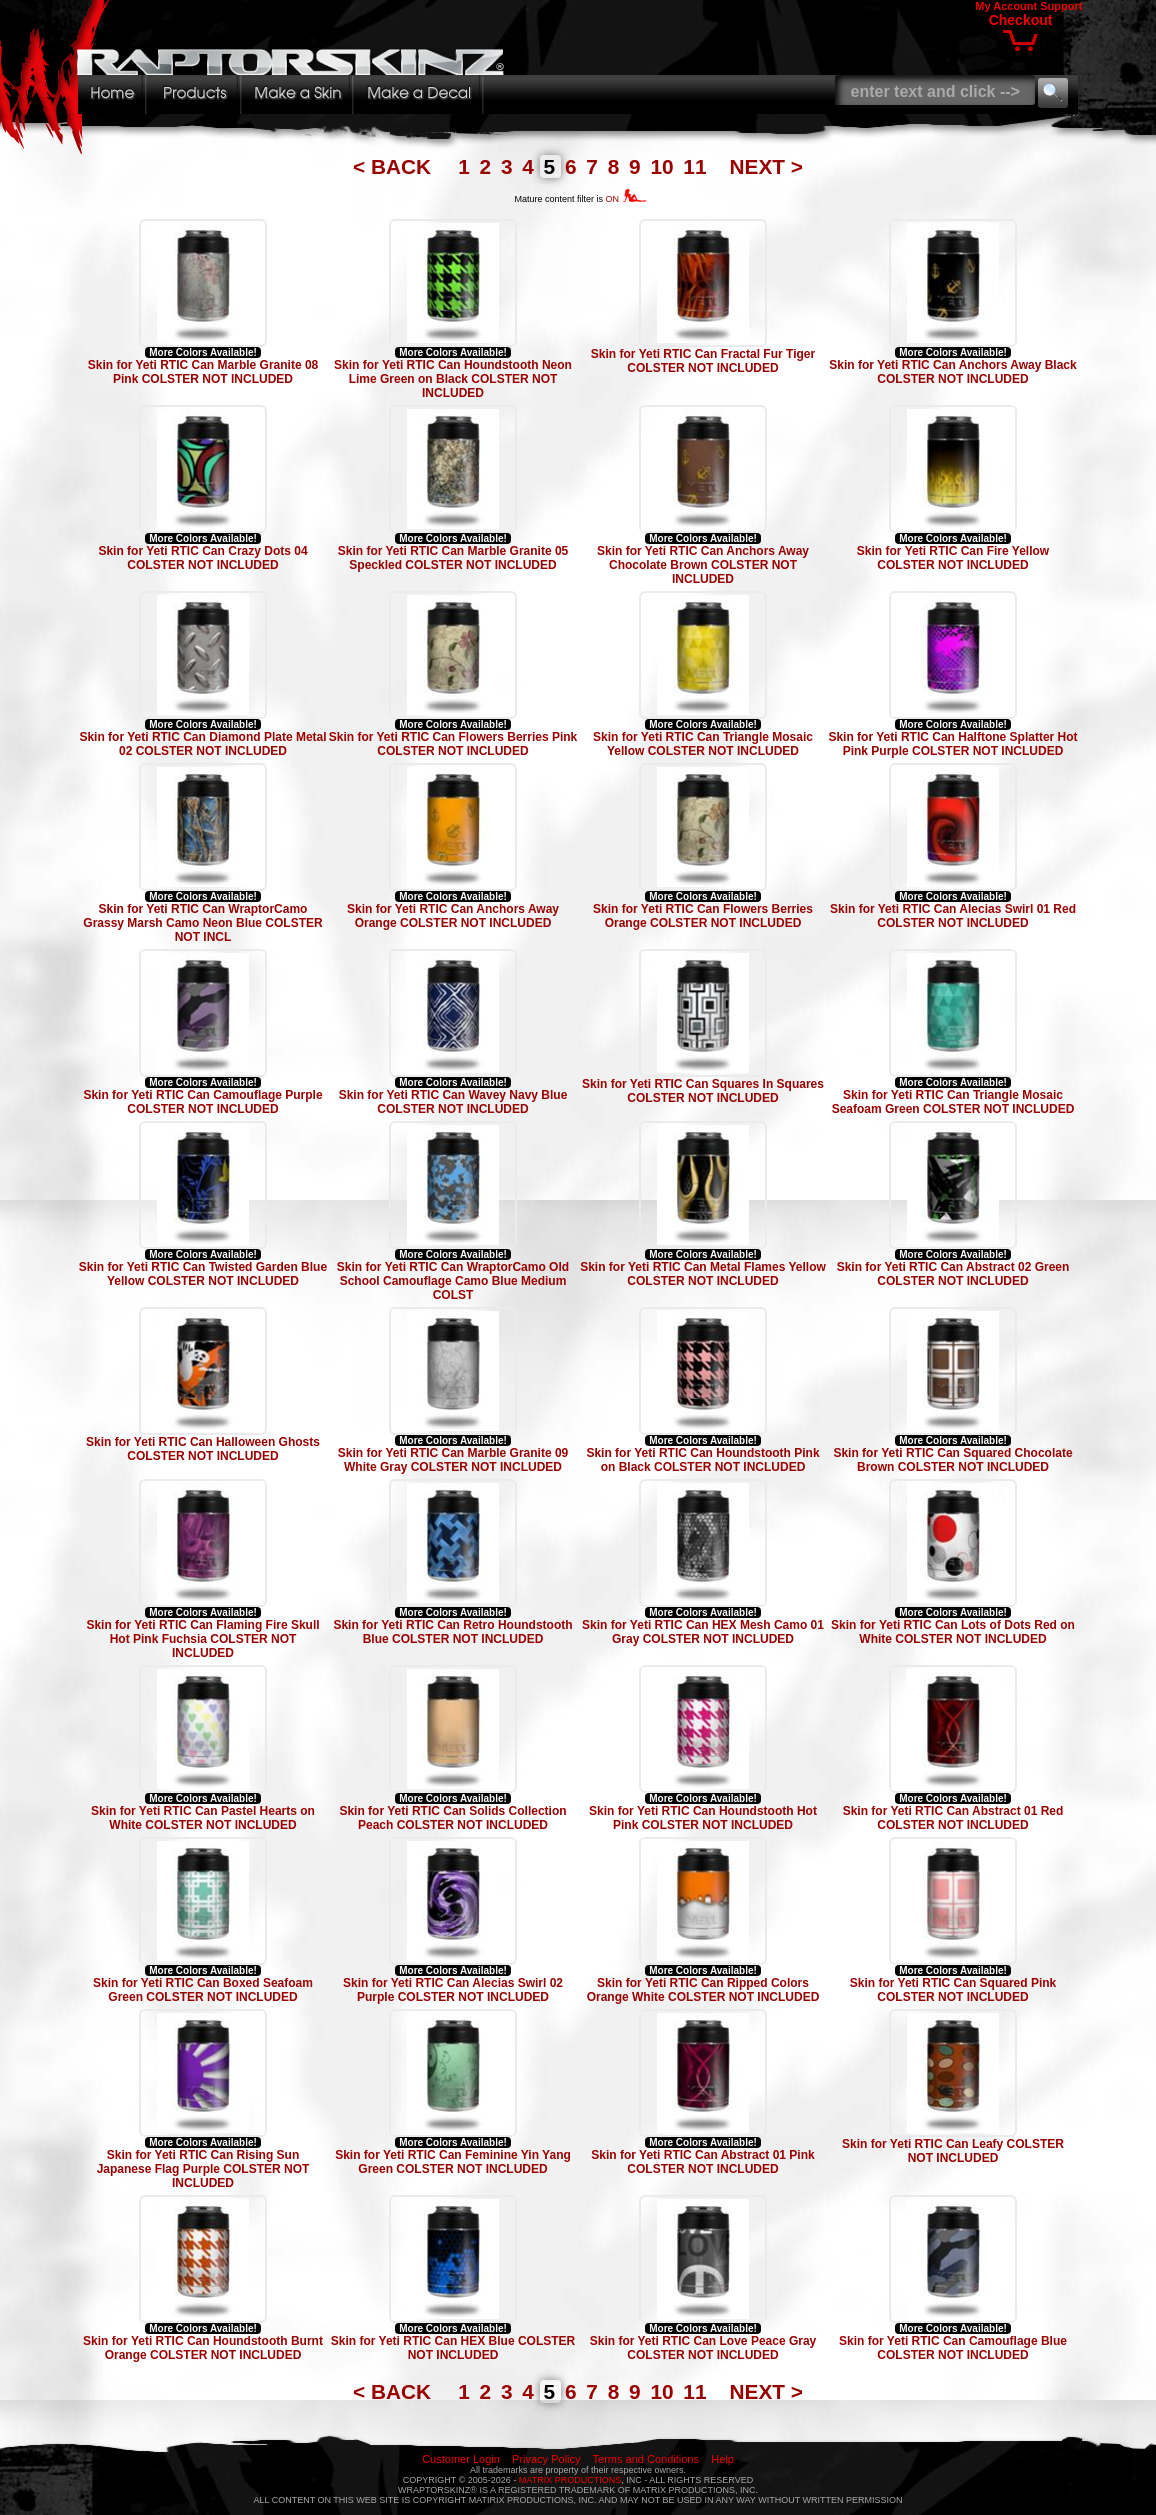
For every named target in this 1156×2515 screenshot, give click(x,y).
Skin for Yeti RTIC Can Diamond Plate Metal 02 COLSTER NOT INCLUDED (202, 744)
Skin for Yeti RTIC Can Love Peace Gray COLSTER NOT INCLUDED (703, 2348)
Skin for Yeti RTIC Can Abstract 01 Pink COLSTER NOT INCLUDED (702, 2162)
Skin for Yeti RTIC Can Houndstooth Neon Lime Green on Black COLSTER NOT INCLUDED (453, 379)
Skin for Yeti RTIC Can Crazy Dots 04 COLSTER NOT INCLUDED (202, 558)
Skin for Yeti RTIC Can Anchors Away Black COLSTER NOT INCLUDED (952, 372)
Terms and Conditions (646, 2459)
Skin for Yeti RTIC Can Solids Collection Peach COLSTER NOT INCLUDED (452, 1818)
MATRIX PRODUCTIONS (570, 2480)
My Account (1006, 6)
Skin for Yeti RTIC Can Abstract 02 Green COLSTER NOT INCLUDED (953, 1274)
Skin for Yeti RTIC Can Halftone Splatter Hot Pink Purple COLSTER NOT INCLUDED (952, 744)
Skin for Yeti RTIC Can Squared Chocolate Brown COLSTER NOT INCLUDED (952, 1460)
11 (697, 166)
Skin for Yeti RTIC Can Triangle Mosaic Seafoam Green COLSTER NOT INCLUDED (953, 1102)
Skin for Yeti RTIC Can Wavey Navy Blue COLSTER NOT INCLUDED (453, 1102)
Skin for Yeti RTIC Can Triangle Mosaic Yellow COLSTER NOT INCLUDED (703, 744)
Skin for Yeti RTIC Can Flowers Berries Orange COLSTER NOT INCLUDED (703, 916)
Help (722, 2459)
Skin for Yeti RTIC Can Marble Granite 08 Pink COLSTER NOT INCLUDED (203, 372)
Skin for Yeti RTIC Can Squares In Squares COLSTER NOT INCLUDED (703, 1091)
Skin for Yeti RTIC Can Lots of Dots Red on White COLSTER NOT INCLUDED (953, 1632)
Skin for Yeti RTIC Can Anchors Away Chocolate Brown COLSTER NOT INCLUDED (703, 565)
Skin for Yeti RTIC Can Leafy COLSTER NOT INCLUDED (953, 2151)
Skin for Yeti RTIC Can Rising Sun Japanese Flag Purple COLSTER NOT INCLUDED (203, 2169)
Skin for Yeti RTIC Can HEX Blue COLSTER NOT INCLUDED (453, 2348)
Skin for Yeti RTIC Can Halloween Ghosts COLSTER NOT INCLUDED (203, 1449)
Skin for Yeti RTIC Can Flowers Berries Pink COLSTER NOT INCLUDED (453, 744)
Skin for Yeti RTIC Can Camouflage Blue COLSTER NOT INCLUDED (953, 2348)
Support (1061, 6)
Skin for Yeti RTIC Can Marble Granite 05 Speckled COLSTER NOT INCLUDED (453, 558)
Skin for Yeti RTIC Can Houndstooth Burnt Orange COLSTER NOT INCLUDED (203, 2348)
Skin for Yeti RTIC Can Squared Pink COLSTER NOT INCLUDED (953, 1990)
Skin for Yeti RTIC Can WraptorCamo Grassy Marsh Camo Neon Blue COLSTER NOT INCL (202, 923)
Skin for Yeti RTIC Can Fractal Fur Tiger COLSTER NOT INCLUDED (703, 361)
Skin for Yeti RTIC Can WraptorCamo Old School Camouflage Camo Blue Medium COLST (453, 1281)
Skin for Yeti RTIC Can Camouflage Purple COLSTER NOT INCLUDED (202, 1102)
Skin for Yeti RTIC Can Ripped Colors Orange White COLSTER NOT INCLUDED (703, 1990)
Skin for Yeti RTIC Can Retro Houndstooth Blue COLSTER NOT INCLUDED (452, 1632)
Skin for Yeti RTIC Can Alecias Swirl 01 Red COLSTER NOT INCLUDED (953, 916)
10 (664, 166)
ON (626, 199)
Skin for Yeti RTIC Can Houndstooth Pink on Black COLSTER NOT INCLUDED (702, 1460)
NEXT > (766, 166)
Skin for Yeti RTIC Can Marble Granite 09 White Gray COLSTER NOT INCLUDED (453, 1460)
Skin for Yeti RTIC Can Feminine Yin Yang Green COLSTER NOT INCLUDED (453, 2162)
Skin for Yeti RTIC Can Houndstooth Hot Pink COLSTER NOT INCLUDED (703, 1818)
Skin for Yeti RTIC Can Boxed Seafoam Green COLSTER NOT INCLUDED (203, 1990)
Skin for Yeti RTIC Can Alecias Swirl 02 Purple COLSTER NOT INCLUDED (453, 1990)
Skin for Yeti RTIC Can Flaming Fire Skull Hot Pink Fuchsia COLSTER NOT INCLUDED (202, 1639)
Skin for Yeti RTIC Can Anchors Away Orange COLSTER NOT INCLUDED (453, 916)
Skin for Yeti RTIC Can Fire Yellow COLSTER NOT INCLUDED (953, 558)
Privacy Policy (546, 2459)
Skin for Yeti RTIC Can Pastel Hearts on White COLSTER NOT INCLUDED (203, 1818)
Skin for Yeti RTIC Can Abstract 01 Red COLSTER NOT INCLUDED (953, 1818)
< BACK (395, 166)
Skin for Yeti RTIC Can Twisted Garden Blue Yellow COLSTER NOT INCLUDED (203, 1274)
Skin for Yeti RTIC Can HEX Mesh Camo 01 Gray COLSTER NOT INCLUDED (703, 1632)
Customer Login (461, 2459)
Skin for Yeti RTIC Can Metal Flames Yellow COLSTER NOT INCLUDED (703, 1274)
